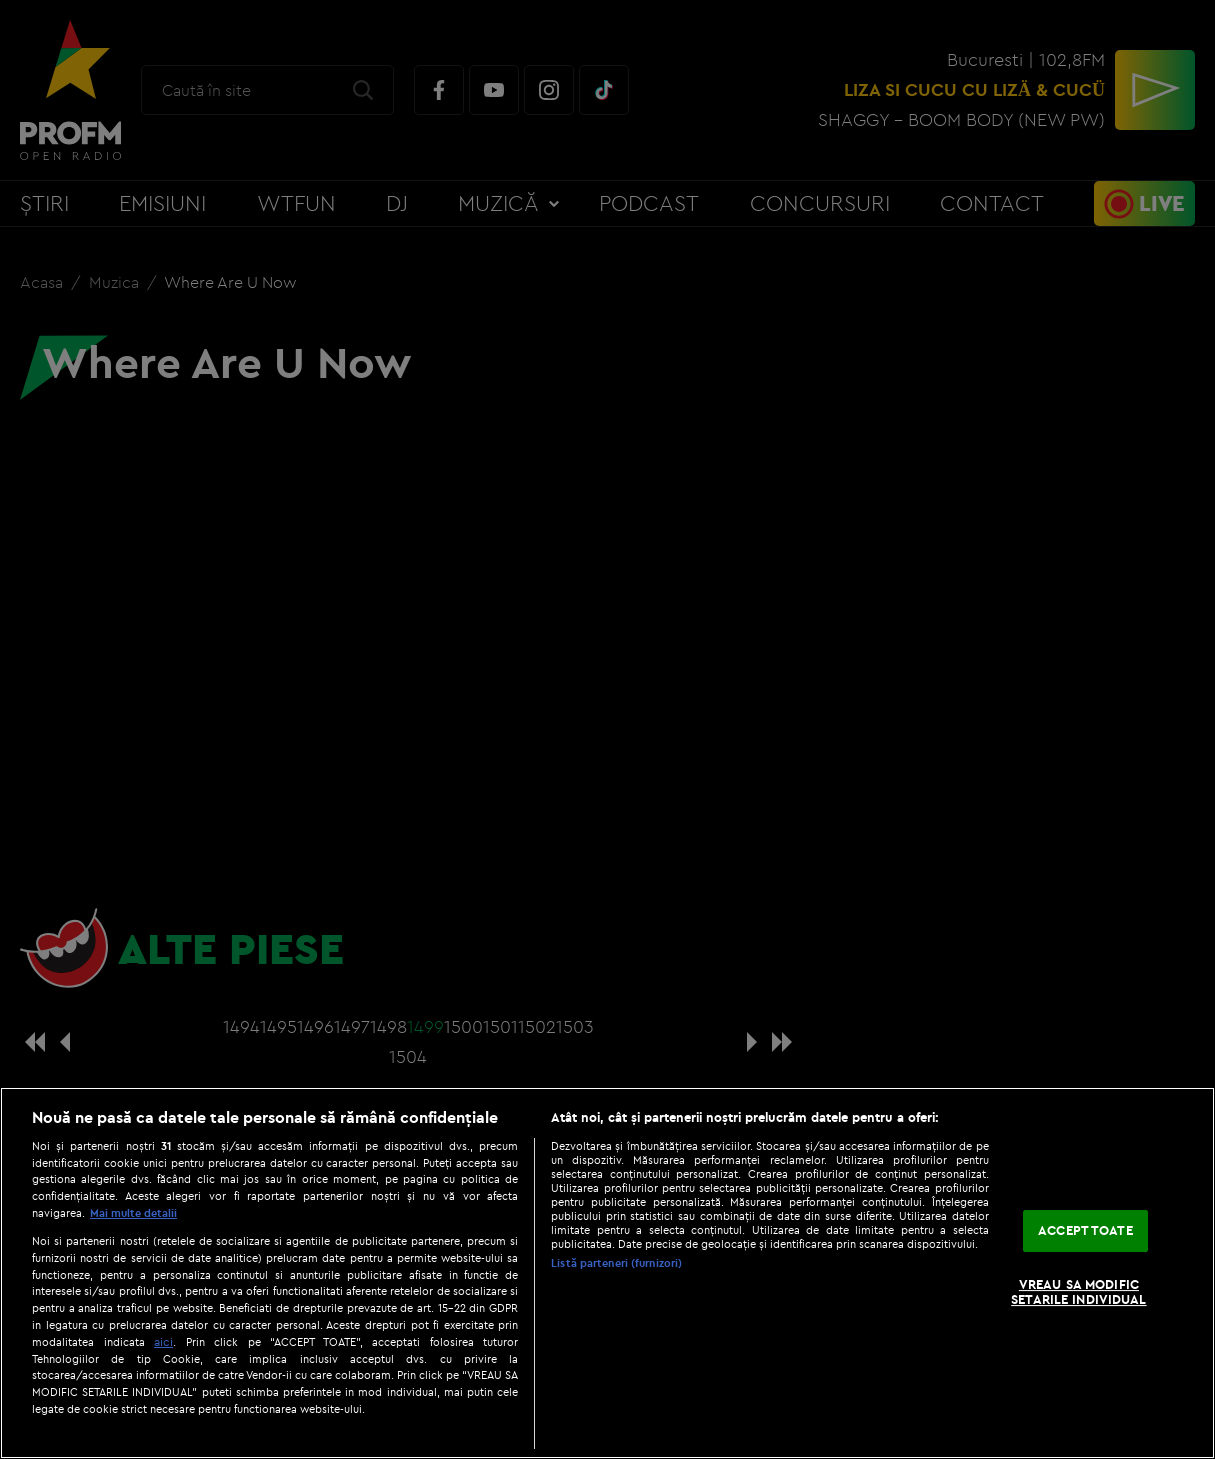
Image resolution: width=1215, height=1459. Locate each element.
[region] (607, 1273)
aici (163, 1341)
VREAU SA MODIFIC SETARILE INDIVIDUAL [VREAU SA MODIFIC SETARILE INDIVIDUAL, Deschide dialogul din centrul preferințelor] (1078, 1292)
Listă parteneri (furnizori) (616, 1263)
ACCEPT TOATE (1085, 1230)
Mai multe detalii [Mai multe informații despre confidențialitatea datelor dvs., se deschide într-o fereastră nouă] (133, 1213)
